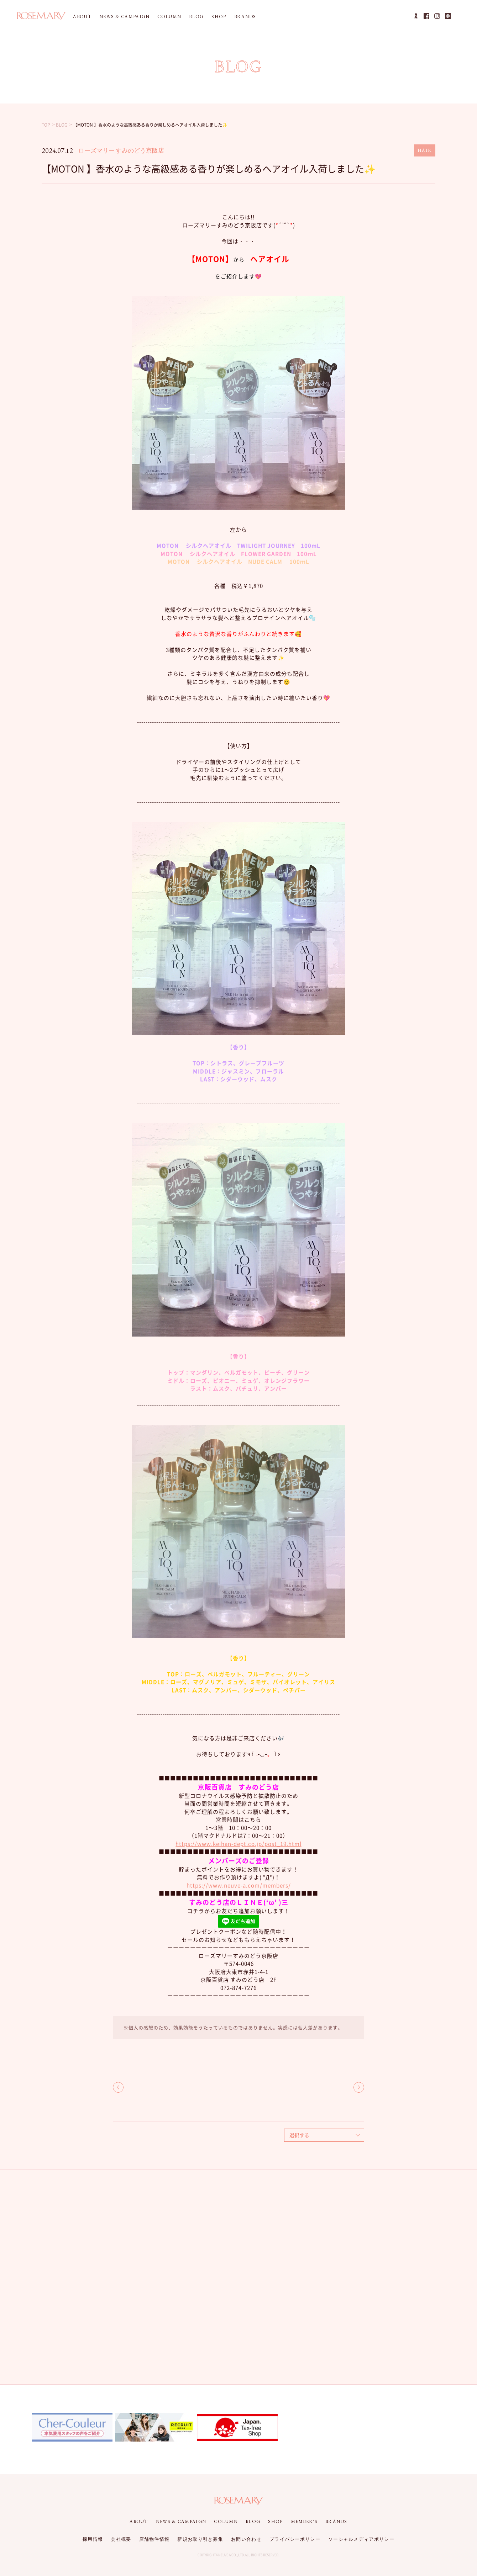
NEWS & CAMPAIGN (124, 17)
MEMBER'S (304, 2521)
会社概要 (121, 2539)
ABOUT (82, 17)
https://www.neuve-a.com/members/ (239, 1885)
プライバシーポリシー (294, 2539)
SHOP (218, 17)
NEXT (358, 2087)
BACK (118, 2087)
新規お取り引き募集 (200, 2539)
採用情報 (93, 2539)
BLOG (196, 17)
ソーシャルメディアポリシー (361, 2539)
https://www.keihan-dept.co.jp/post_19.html (238, 1844)
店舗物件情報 (154, 2539)
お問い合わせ (246, 2539)
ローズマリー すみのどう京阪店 (121, 150)
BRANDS (245, 17)
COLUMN (169, 17)
